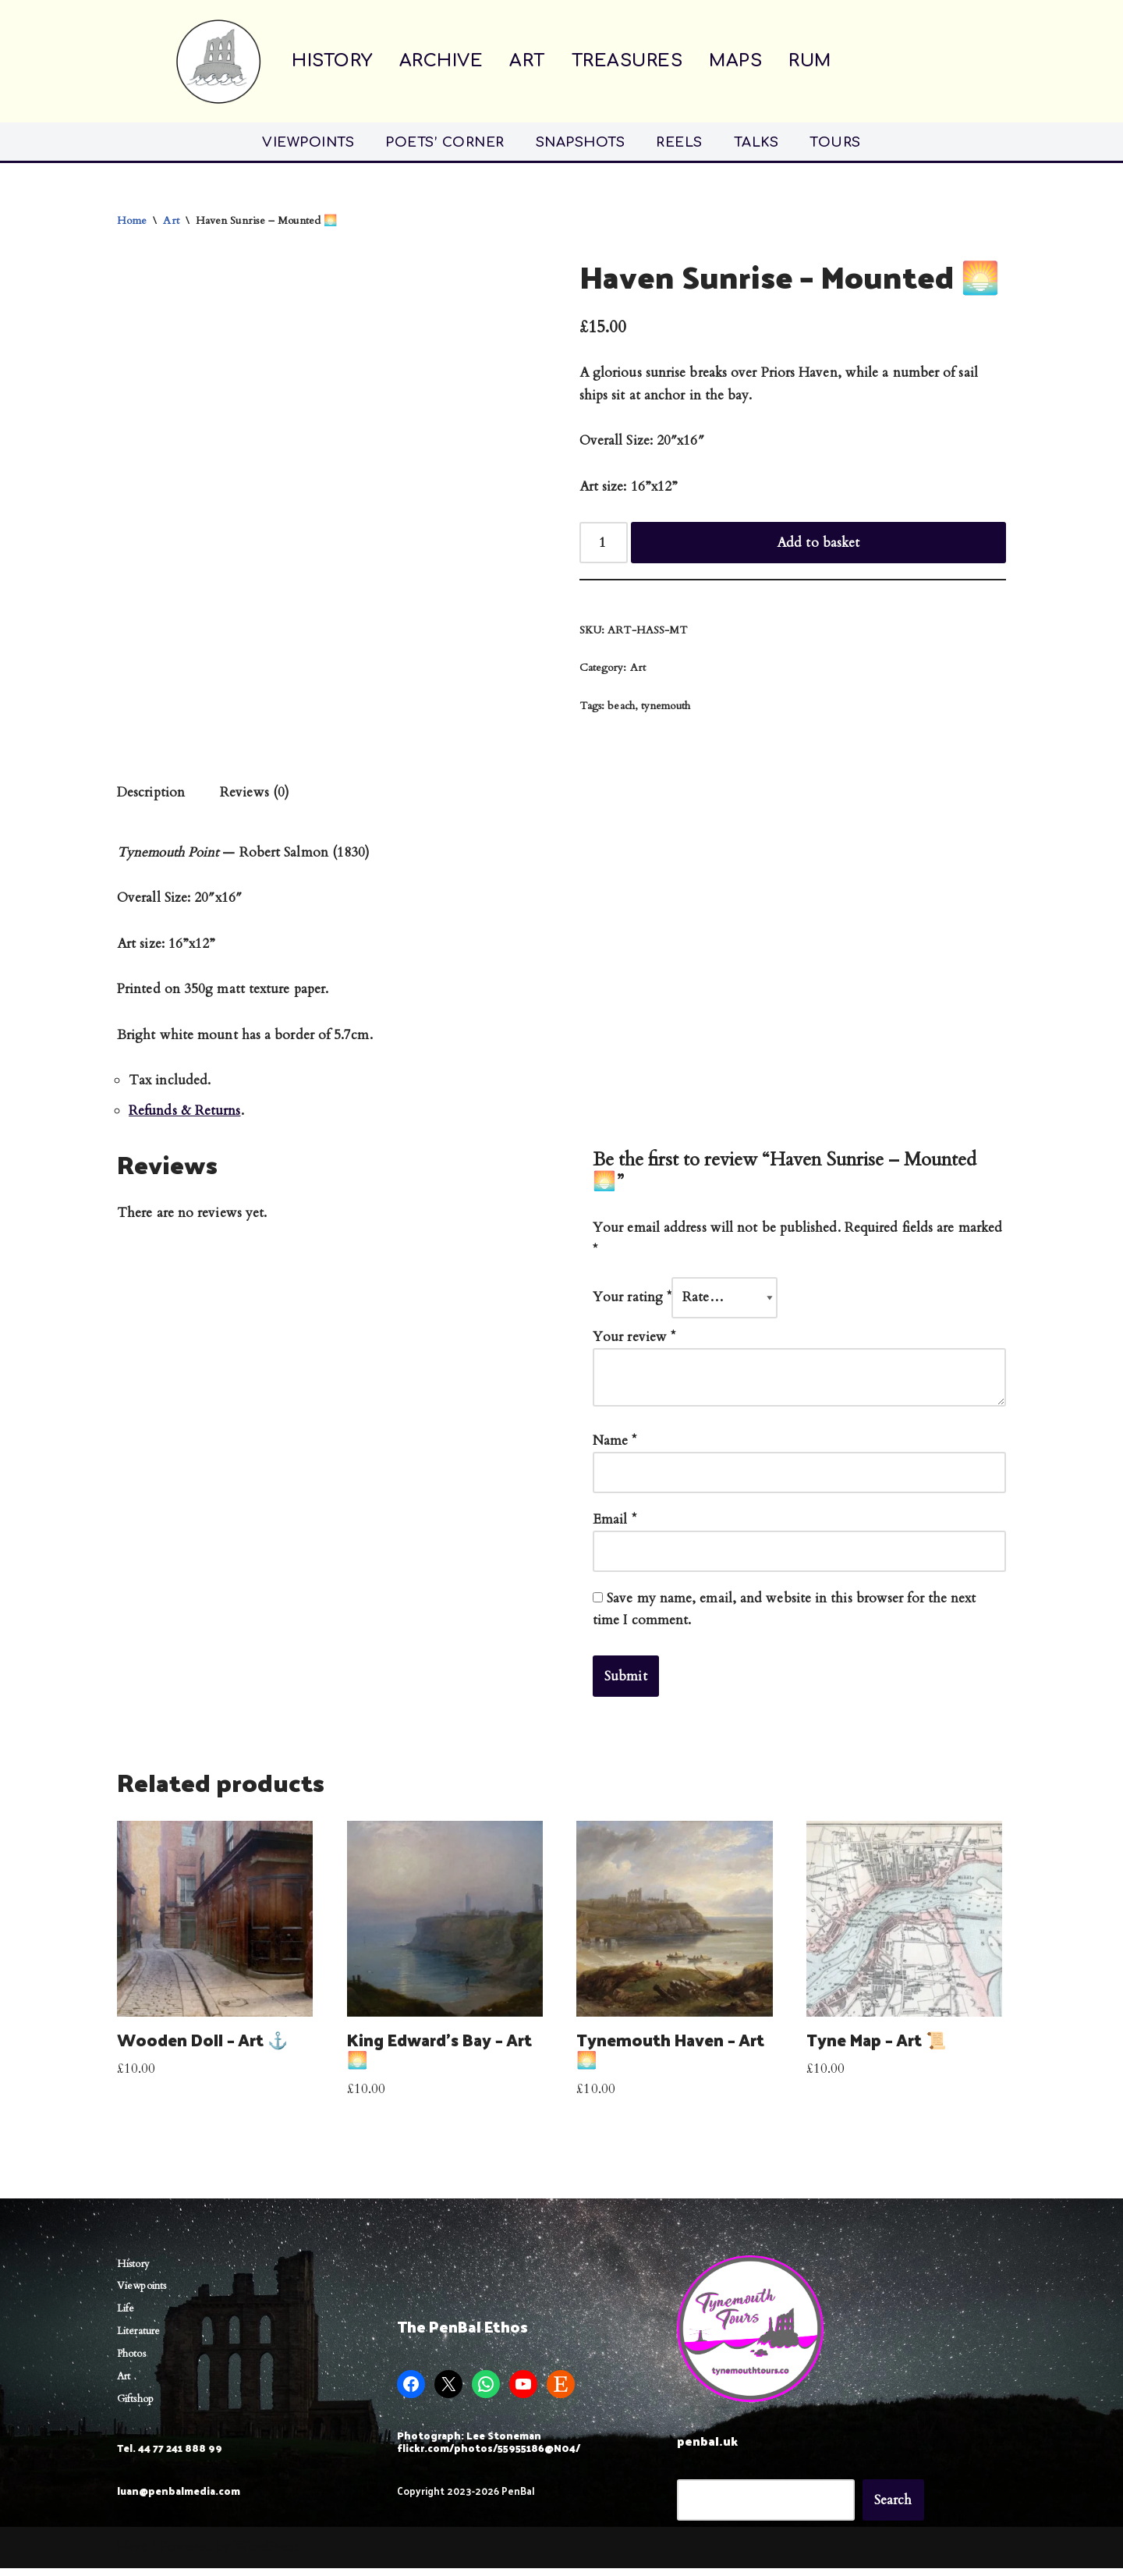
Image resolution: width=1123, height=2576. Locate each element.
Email (614, 1526)
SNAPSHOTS (580, 142)
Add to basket (818, 544)
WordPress (266, 2555)
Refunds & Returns (185, 1115)
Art (171, 220)
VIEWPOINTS (308, 142)
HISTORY (332, 60)
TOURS (835, 142)
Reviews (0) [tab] (254, 795)
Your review (634, 1342)
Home (132, 220)
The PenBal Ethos (462, 2335)
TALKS (756, 142)
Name (615, 1447)
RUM (809, 60)
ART (527, 60)
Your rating (632, 1302)
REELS (679, 142)
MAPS (735, 60)
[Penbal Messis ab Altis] (218, 61)
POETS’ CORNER (445, 142)
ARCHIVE (441, 60)
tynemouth (665, 708)
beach (621, 708)
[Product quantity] (603, 544)
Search (893, 2508)
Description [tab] (151, 795)
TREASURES (627, 60)
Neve (132, 2555)
